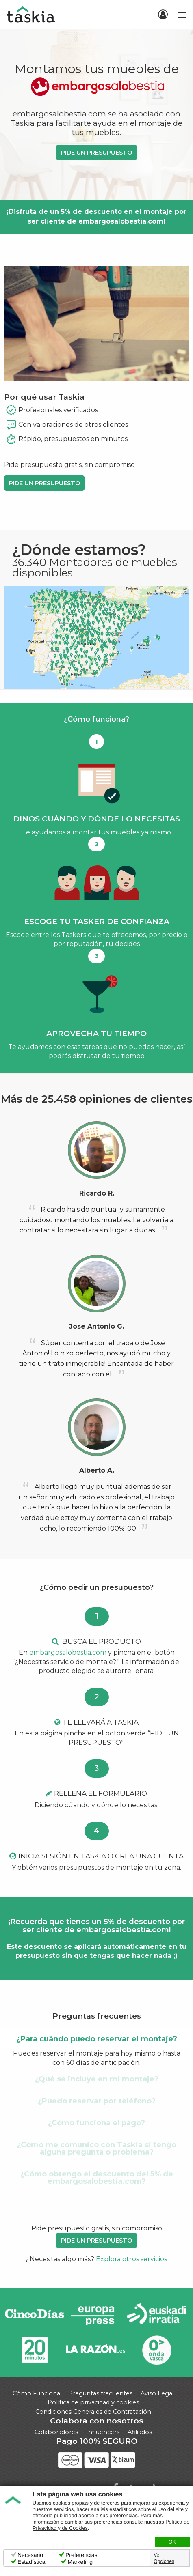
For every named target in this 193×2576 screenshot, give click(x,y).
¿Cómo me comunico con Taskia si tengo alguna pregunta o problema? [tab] (96, 2148)
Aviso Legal (157, 2393)
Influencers (102, 2432)
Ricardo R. (96, 1193)
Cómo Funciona (36, 2393)
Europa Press (95, 2315)
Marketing (79, 2562)
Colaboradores (56, 2432)
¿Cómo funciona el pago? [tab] (96, 2122)
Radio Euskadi (156, 2315)
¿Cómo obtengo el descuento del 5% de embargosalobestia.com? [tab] (96, 2178)
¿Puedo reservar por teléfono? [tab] (97, 2100)
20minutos (34, 2350)
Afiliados (140, 2432)
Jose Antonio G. (96, 1326)
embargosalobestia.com (67, 1652)
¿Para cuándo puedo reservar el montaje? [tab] (96, 2038)
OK (172, 2542)
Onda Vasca (156, 2350)
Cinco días (34, 2315)
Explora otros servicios (131, 2259)
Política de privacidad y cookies (93, 2402)
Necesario (30, 2555)
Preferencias (81, 2555)
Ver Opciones (164, 2558)
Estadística (31, 2562)
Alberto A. (96, 1470)
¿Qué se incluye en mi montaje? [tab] (96, 2079)
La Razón (95, 2350)
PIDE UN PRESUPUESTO (96, 152)
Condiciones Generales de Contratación (93, 2411)
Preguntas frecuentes (100, 2393)
